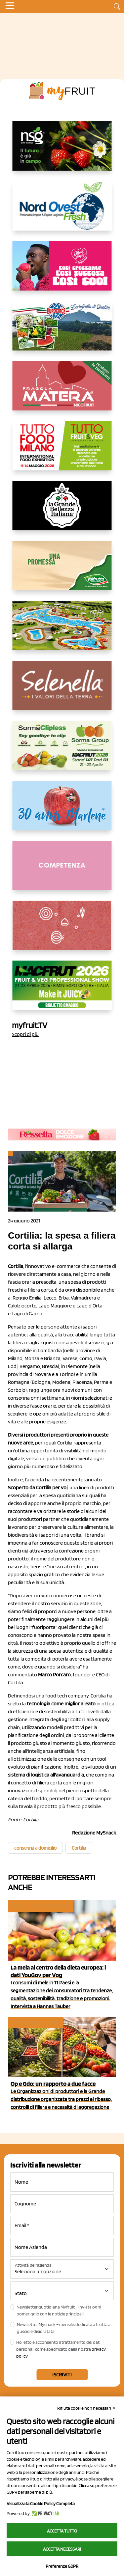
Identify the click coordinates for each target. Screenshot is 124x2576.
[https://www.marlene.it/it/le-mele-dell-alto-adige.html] (62, 811)
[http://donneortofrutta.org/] (62, 871)
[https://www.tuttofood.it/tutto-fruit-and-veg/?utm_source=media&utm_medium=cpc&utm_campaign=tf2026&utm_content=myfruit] (62, 451)
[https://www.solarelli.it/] (62, 631)
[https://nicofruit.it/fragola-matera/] (62, 391)
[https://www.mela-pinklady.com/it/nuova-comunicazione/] (62, 271)
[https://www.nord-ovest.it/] (62, 211)
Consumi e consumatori (40, 1906)
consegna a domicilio (35, 1848)
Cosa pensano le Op (35, 2022)
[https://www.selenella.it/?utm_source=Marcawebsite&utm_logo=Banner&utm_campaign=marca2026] (62, 691)
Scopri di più (25, 1034)
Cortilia (79, 1848)
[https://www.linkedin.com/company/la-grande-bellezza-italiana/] (62, 511)
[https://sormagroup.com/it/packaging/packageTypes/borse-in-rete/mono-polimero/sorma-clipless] (62, 751)
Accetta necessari (62, 2549)
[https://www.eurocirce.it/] (62, 331)
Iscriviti (62, 2374)
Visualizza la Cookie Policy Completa (41, 2503)
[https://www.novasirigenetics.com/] (62, 151)
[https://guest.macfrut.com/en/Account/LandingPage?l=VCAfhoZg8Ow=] (62, 991)
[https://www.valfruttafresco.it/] (62, 571)
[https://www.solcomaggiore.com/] (62, 931)
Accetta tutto (62, 2531)
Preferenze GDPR (62, 2566)
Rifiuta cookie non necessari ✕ (86, 2408)
